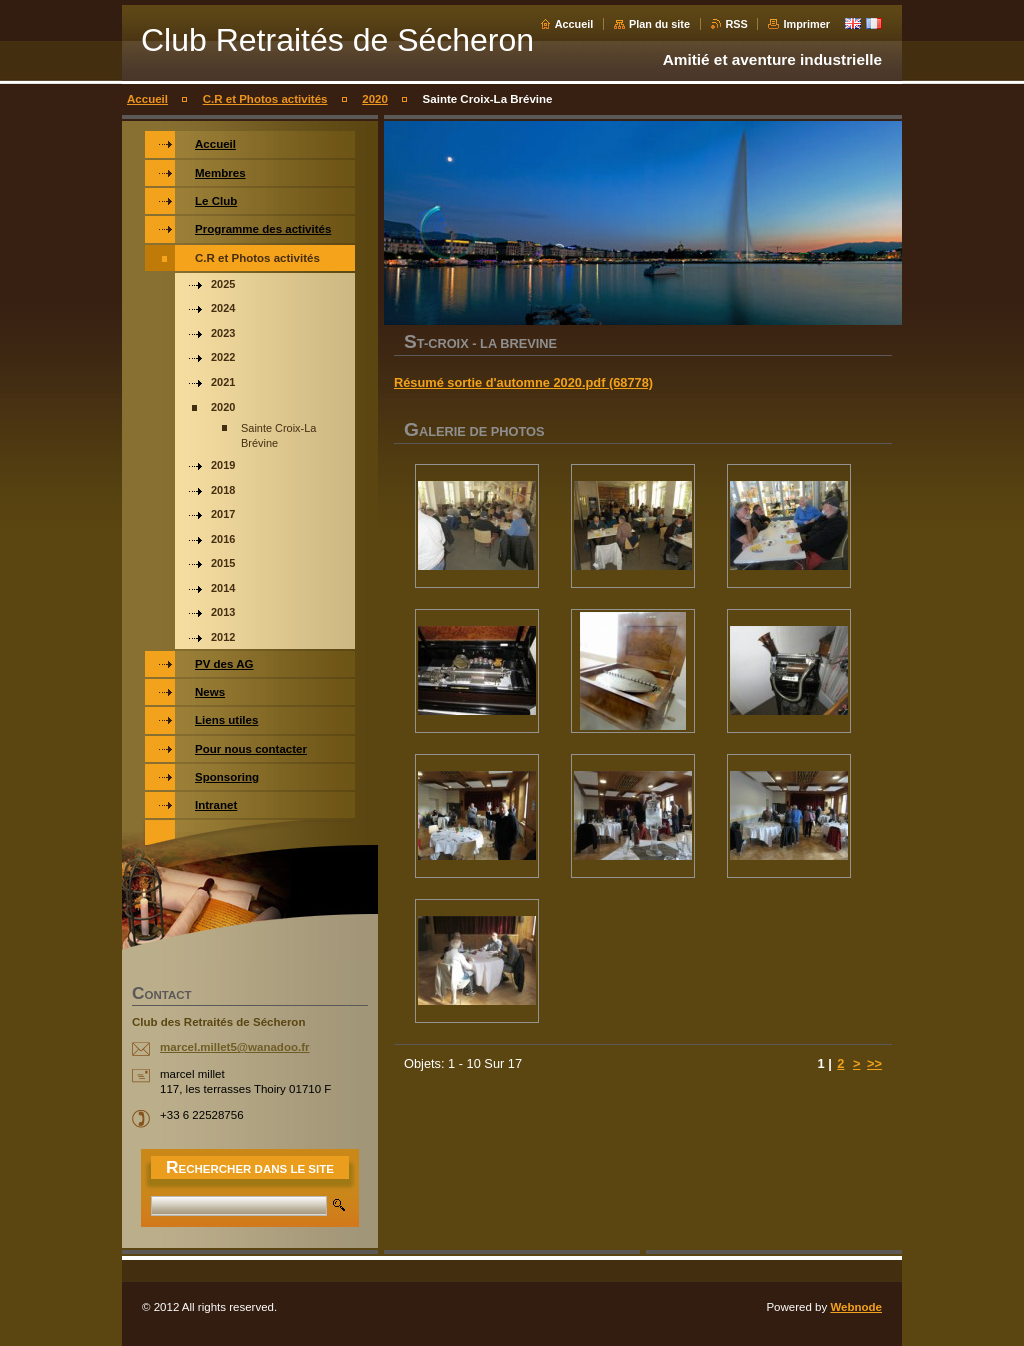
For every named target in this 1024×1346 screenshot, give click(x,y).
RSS (737, 24)
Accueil (574, 24)
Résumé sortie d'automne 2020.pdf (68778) (523, 382)
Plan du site (659, 24)
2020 (375, 99)
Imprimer (806, 24)
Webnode (856, 1307)
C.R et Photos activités (265, 99)
